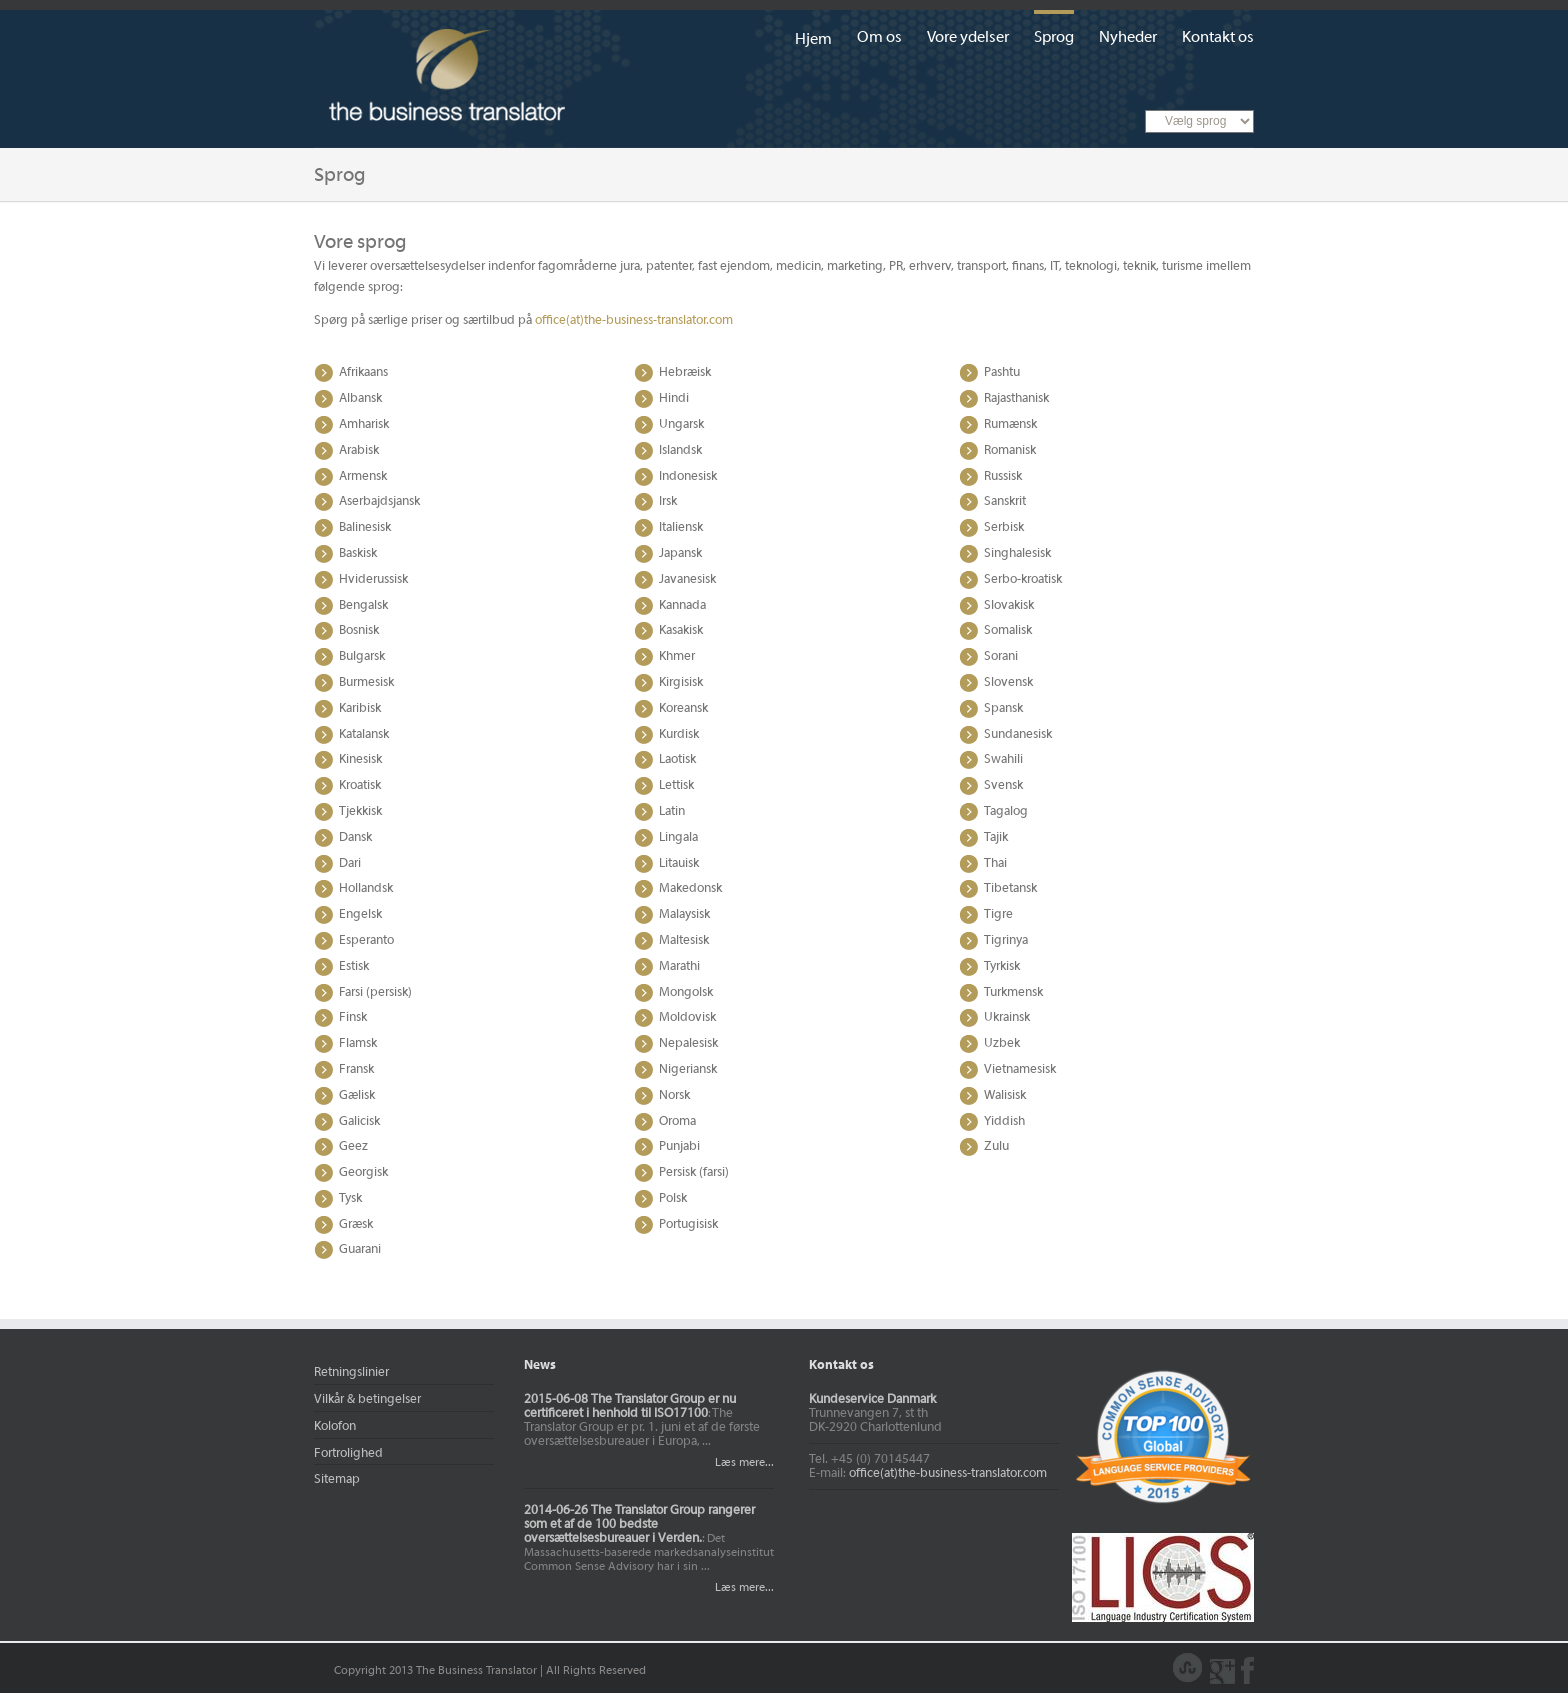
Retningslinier (351, 1373)
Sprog (1054, 38)
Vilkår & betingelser (367, 1400)
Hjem (813, 40)
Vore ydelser (968, 38)
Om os (879, 38)
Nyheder (1128, 38)
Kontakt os (1218, 38)
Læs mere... (741, 1463)
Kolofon (335, 1427)
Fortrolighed (348, 1454)
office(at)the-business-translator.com (634, 321)
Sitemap (337, 1480)
